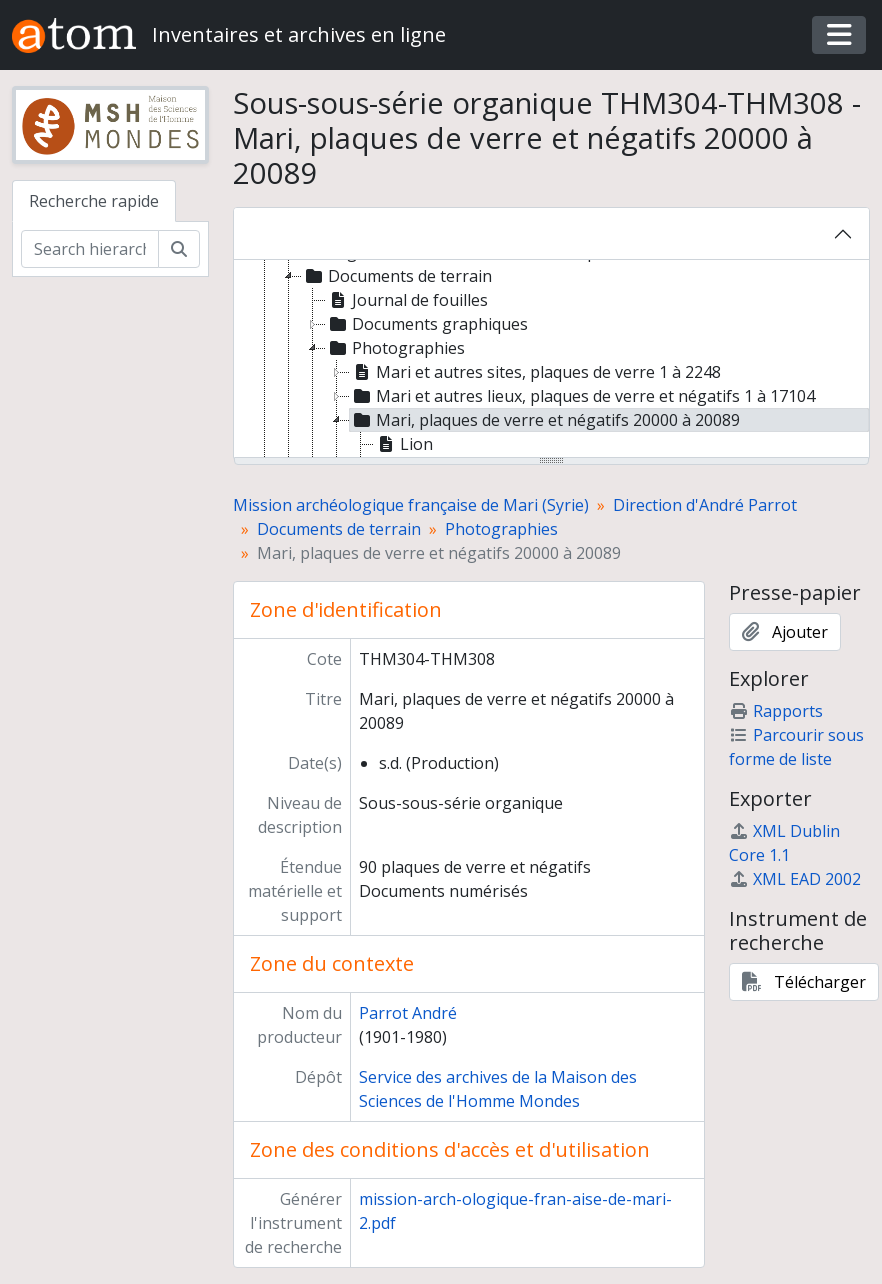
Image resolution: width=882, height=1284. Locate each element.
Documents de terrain (339, 529)
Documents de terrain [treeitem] (397, 276)
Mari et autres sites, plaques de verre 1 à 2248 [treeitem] (535, 372)
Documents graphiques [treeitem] (427, 324)
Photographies (501, 529)
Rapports (776, 711)
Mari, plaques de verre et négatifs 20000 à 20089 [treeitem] (545, 420)
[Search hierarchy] (90, 249)
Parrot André (408, 1013)
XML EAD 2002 (795, 879)
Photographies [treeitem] (395, 348)
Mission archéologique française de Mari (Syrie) (411, 505)
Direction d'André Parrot (705, 505)
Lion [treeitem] (403, 444)
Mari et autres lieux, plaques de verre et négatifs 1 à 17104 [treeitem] (582, 396)
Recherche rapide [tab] (94, 201)
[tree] (552, 360)
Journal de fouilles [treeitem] (407, 300)
